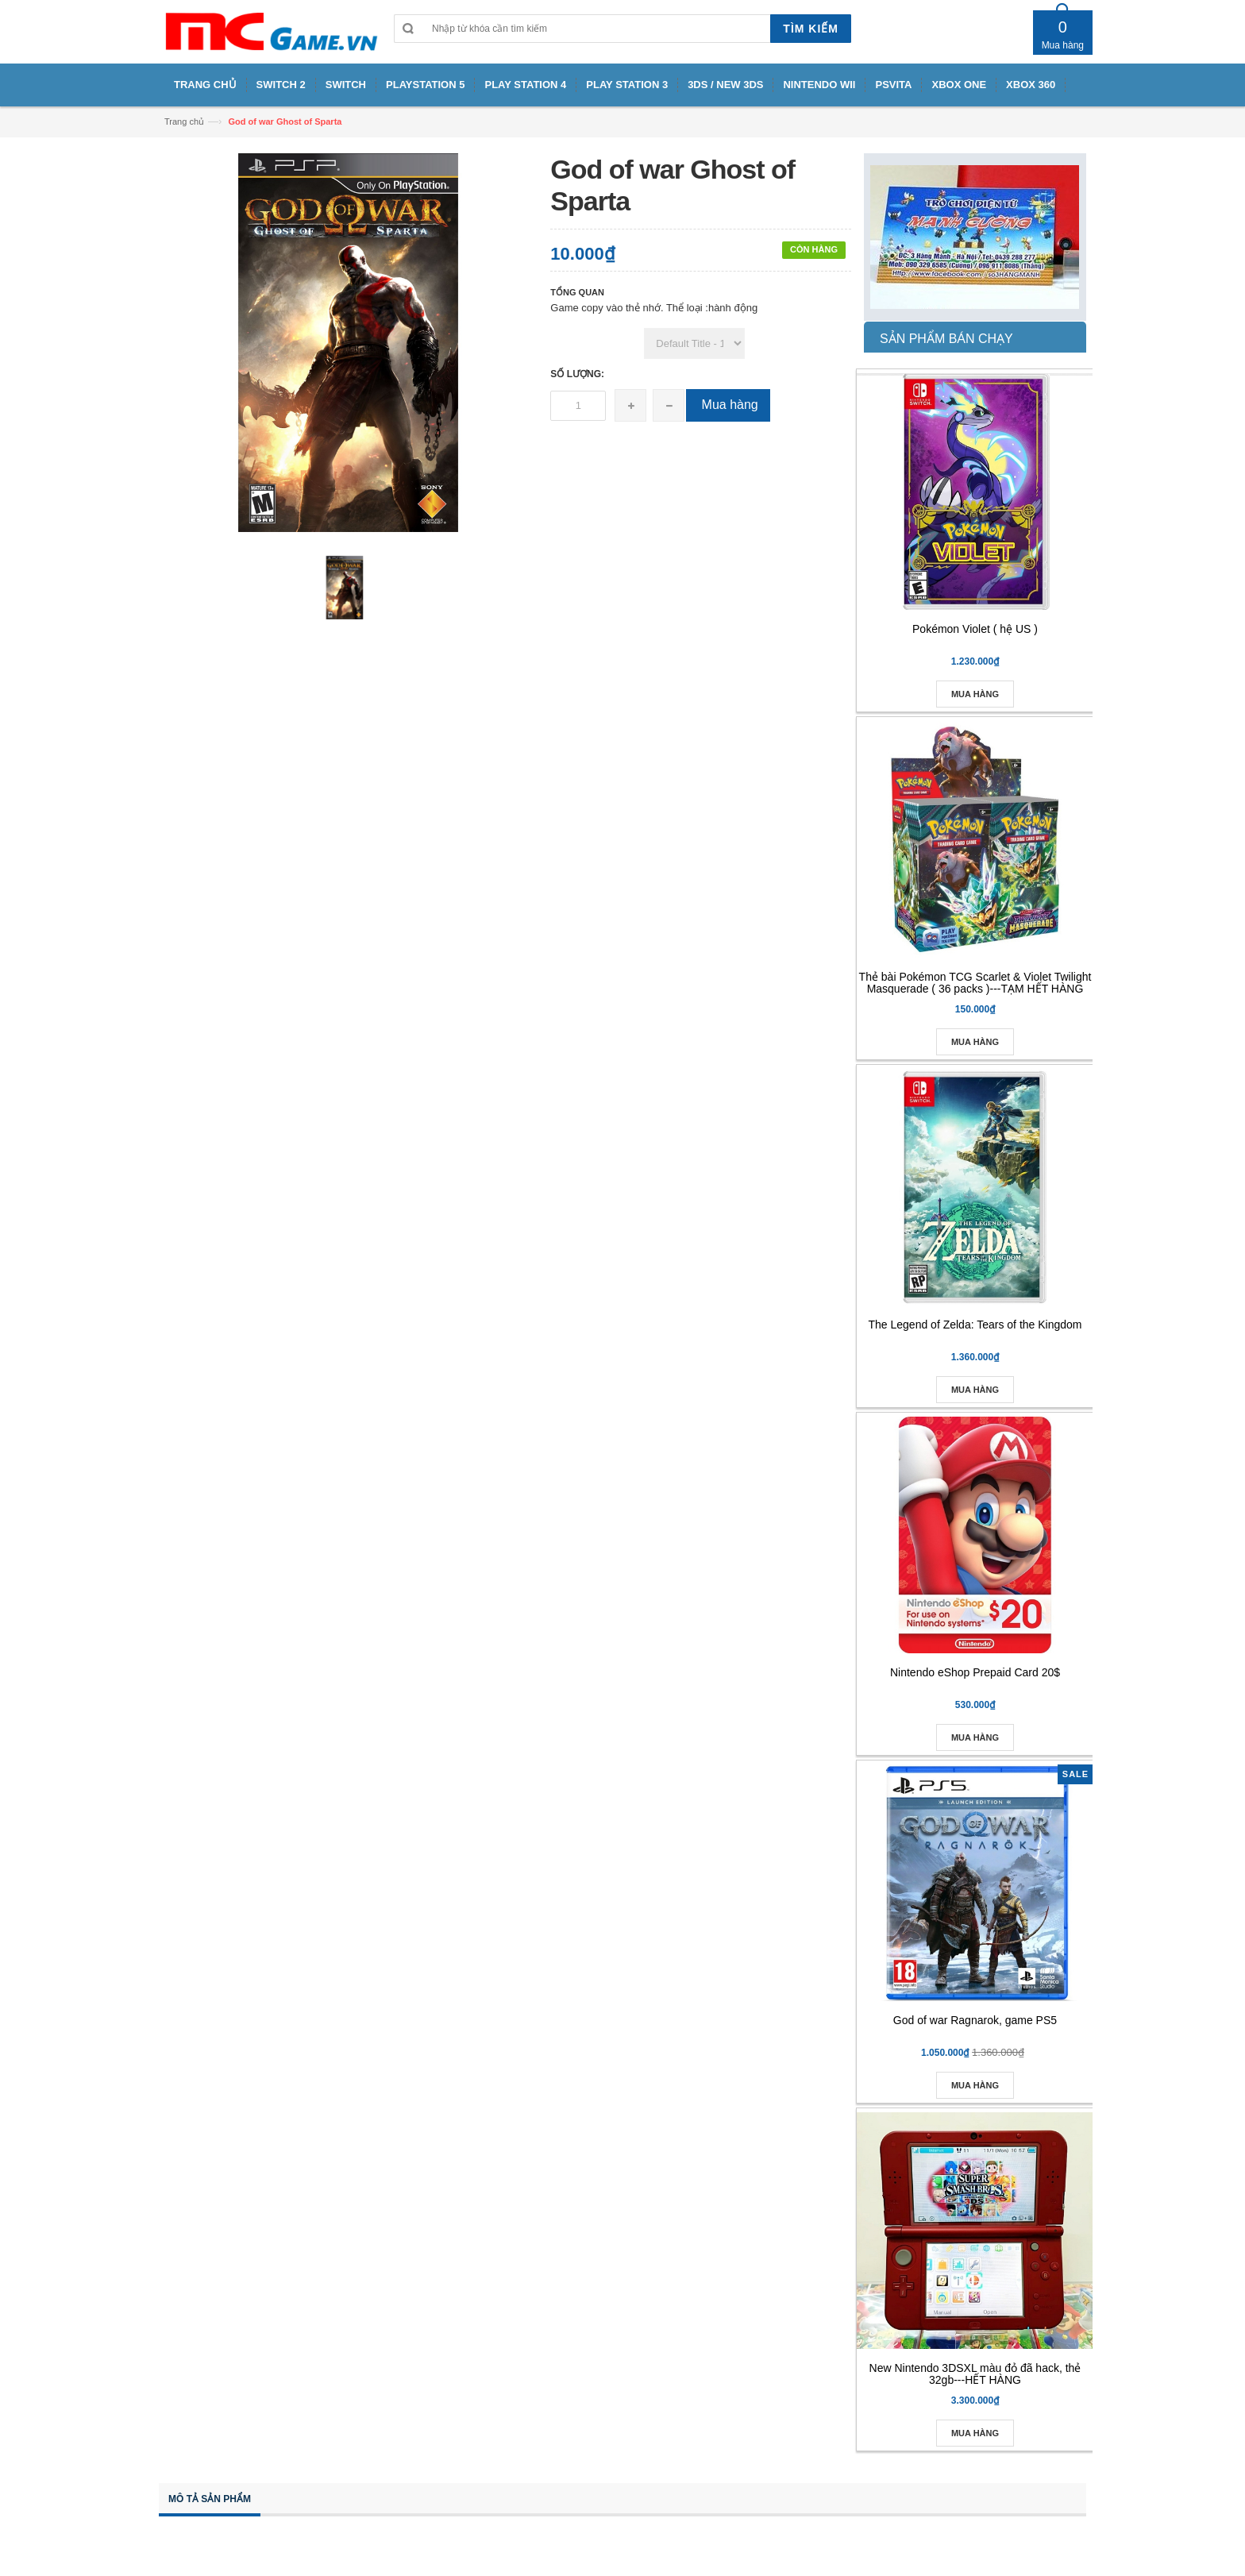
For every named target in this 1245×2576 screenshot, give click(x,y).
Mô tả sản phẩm (209, 2499)
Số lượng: (577, 374)
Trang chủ (184, 121)
